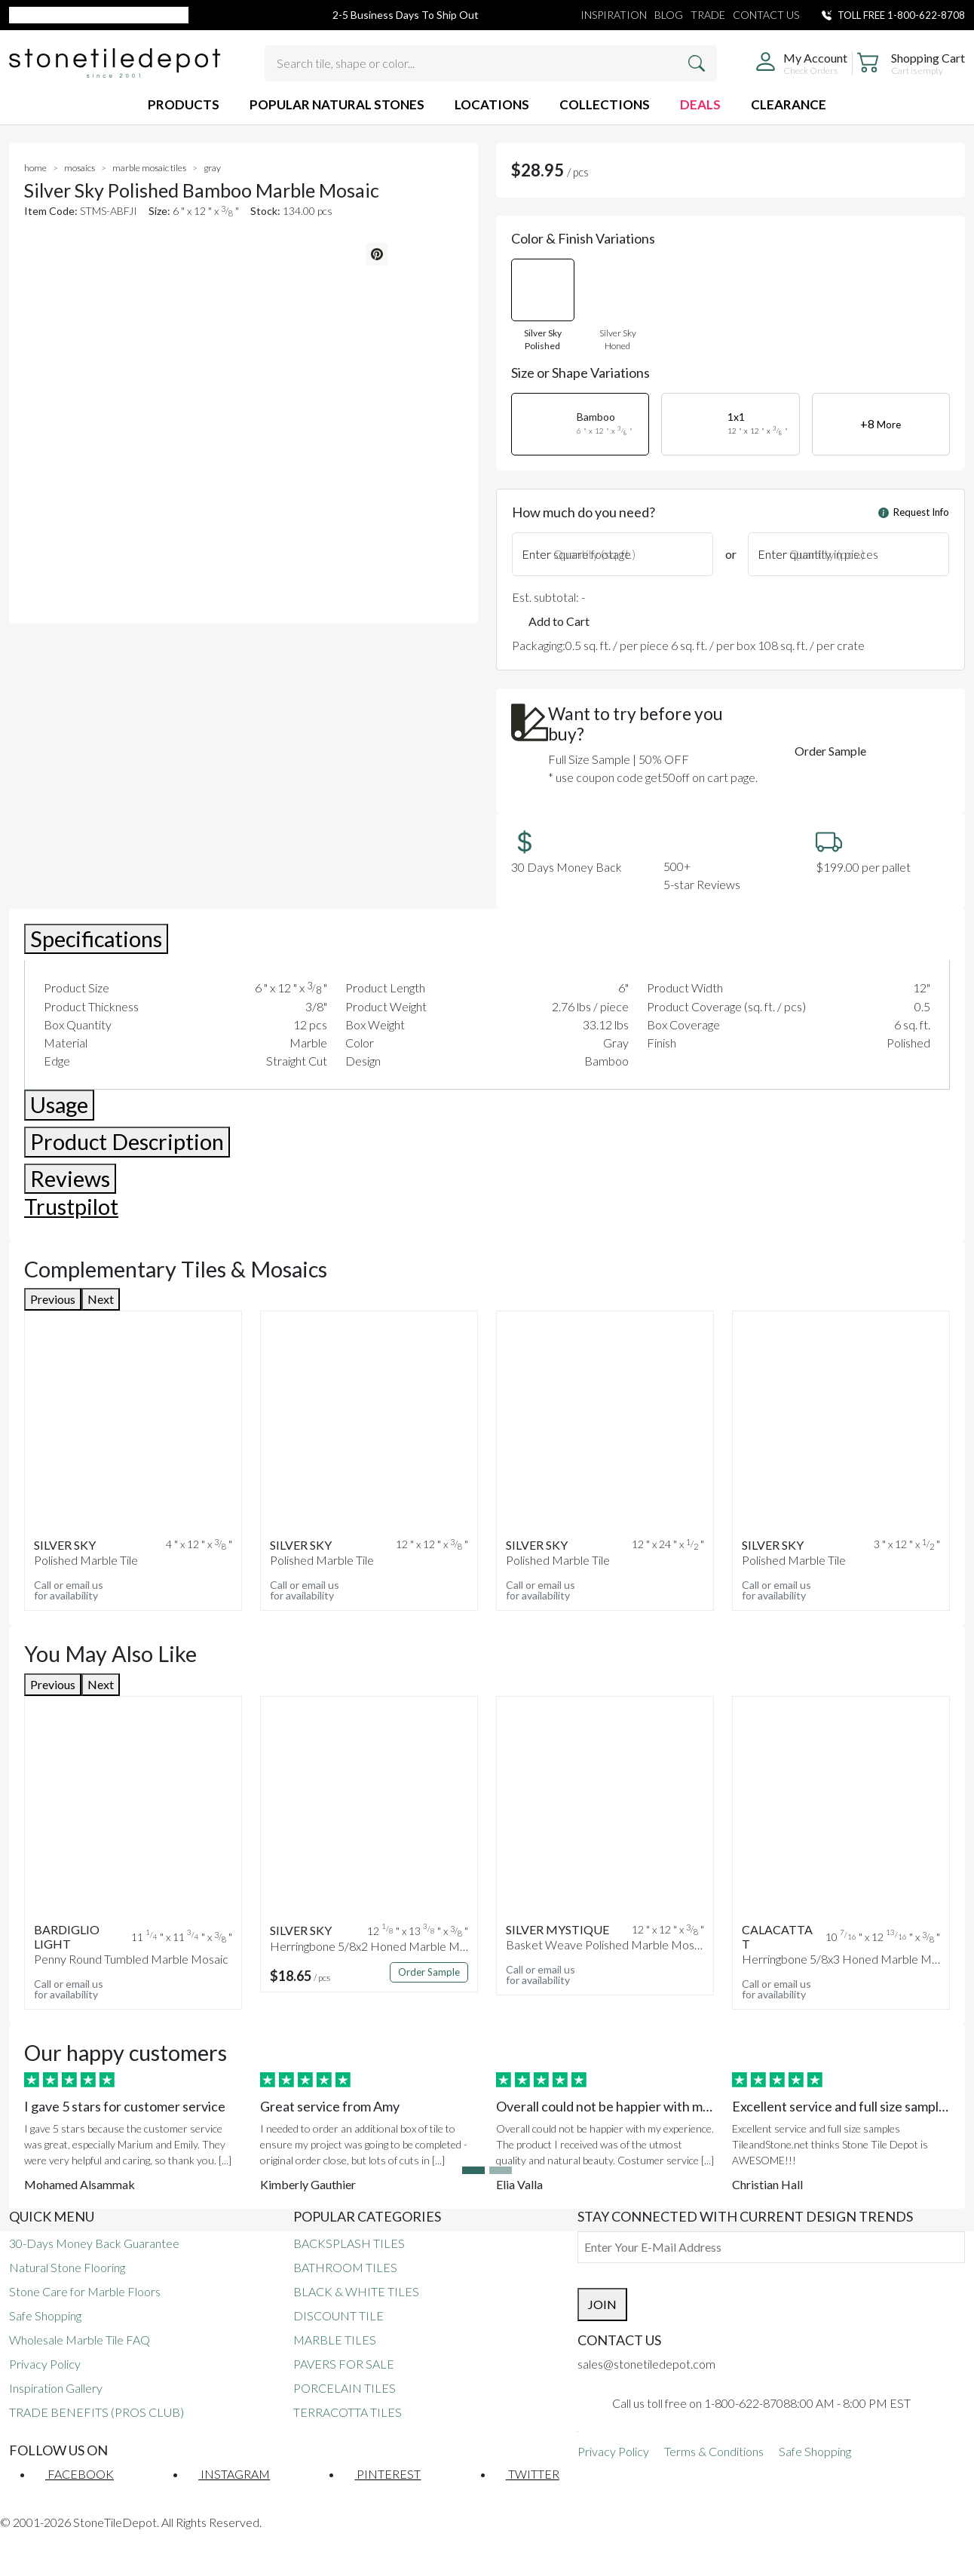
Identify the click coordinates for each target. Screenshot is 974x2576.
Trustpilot (71, 1206)
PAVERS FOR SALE (343, 2364)
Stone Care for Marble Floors (85, 2291)
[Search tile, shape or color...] (491, 63)
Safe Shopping (45, 2315)
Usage (59, 1105)
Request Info (913, 512)
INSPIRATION (613, 14)
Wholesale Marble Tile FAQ (79, 2339)
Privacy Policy (45, 2364)
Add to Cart (559, 621)
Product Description (127, 1142)
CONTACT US (766, 14)
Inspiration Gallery (56, 2388)
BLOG (668, 14)
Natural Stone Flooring (67, 2267)
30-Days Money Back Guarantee (94, 2243)
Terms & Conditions (714, 2451)
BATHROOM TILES (345, 2267)
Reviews (70, 1178)
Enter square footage (576, 554)
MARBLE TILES (334, 2339)
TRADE (708, 14)
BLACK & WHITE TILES (356, 2291)
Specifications (96, 939)
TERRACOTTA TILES (347, 2412)
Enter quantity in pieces (818, 554)
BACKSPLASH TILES (349, 2243)
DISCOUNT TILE (338, 2315)
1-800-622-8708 (926, 15)
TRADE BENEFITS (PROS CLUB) (96, 2412)
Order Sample (830, 751)
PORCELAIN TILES (344, 2388)
